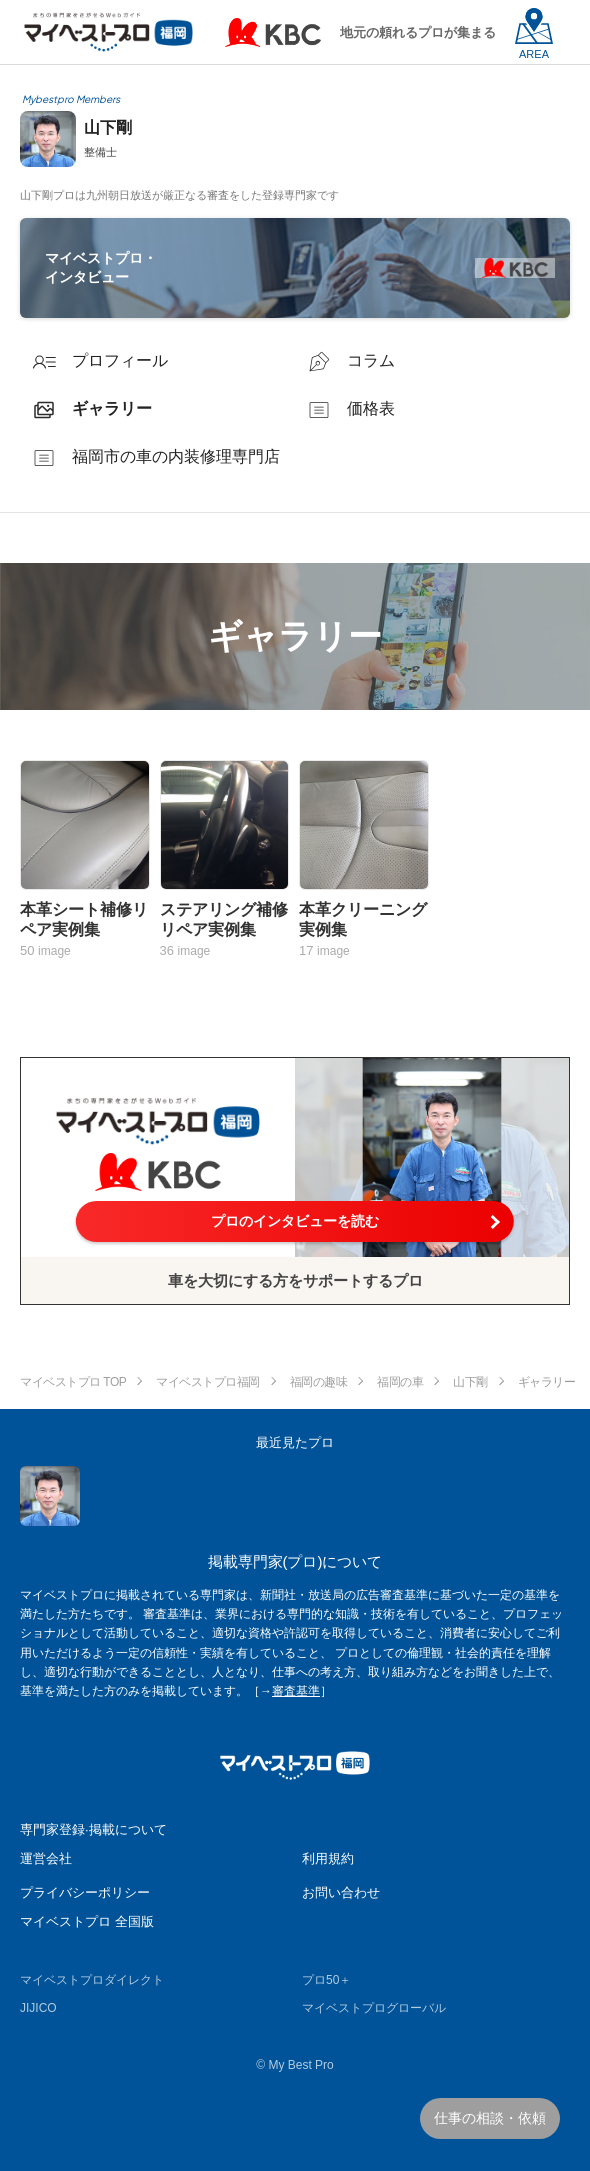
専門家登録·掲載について (93, 1829)
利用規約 (328, 1858)
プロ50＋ (326, 1980)
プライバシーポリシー (85, 1892)
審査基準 (296, 1691)
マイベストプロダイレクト (92, 1980)
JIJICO (38, 2008)
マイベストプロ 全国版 (87, 1921)
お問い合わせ (341, 1892)
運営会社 (46, 1858)
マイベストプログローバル (374, 2008)
